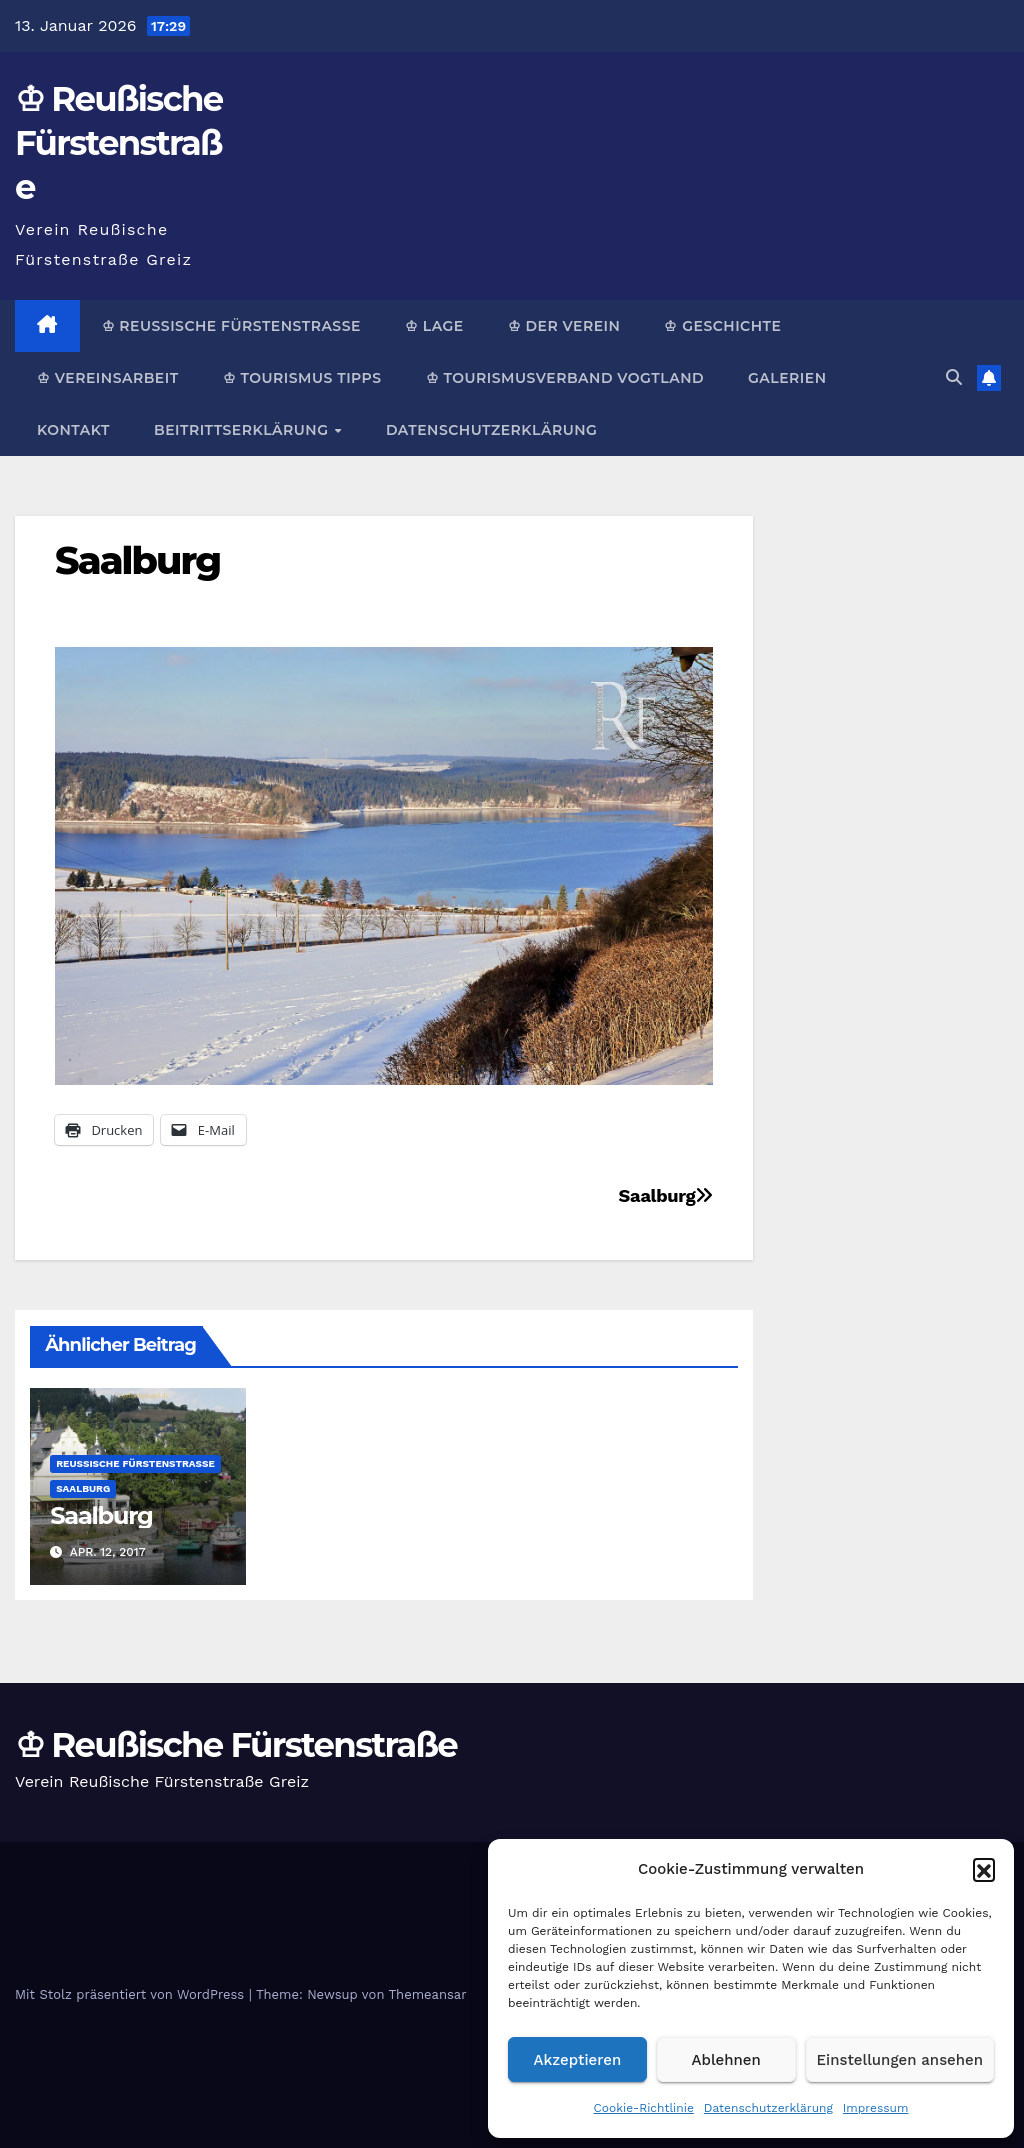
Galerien (787, 378)
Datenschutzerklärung (768, 2108)
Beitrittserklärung (243, 430)
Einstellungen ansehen (900, 2060)
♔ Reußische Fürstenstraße (119, 143)
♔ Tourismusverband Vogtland (565, 378)
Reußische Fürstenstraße (135, 1463)
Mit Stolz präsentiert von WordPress (132, 1994)
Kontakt (73, 430)
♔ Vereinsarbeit (108, 378)
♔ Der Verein (564, 326)
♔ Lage (434, 326)
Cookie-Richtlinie (644, 2108)
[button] (984, 1869)
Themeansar (428, 1994)
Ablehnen (726, 2060)
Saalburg (137, 560)
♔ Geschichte (722, 326)
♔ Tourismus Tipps (302, 378)
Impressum (876, 2108)
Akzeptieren (578, 2060)
